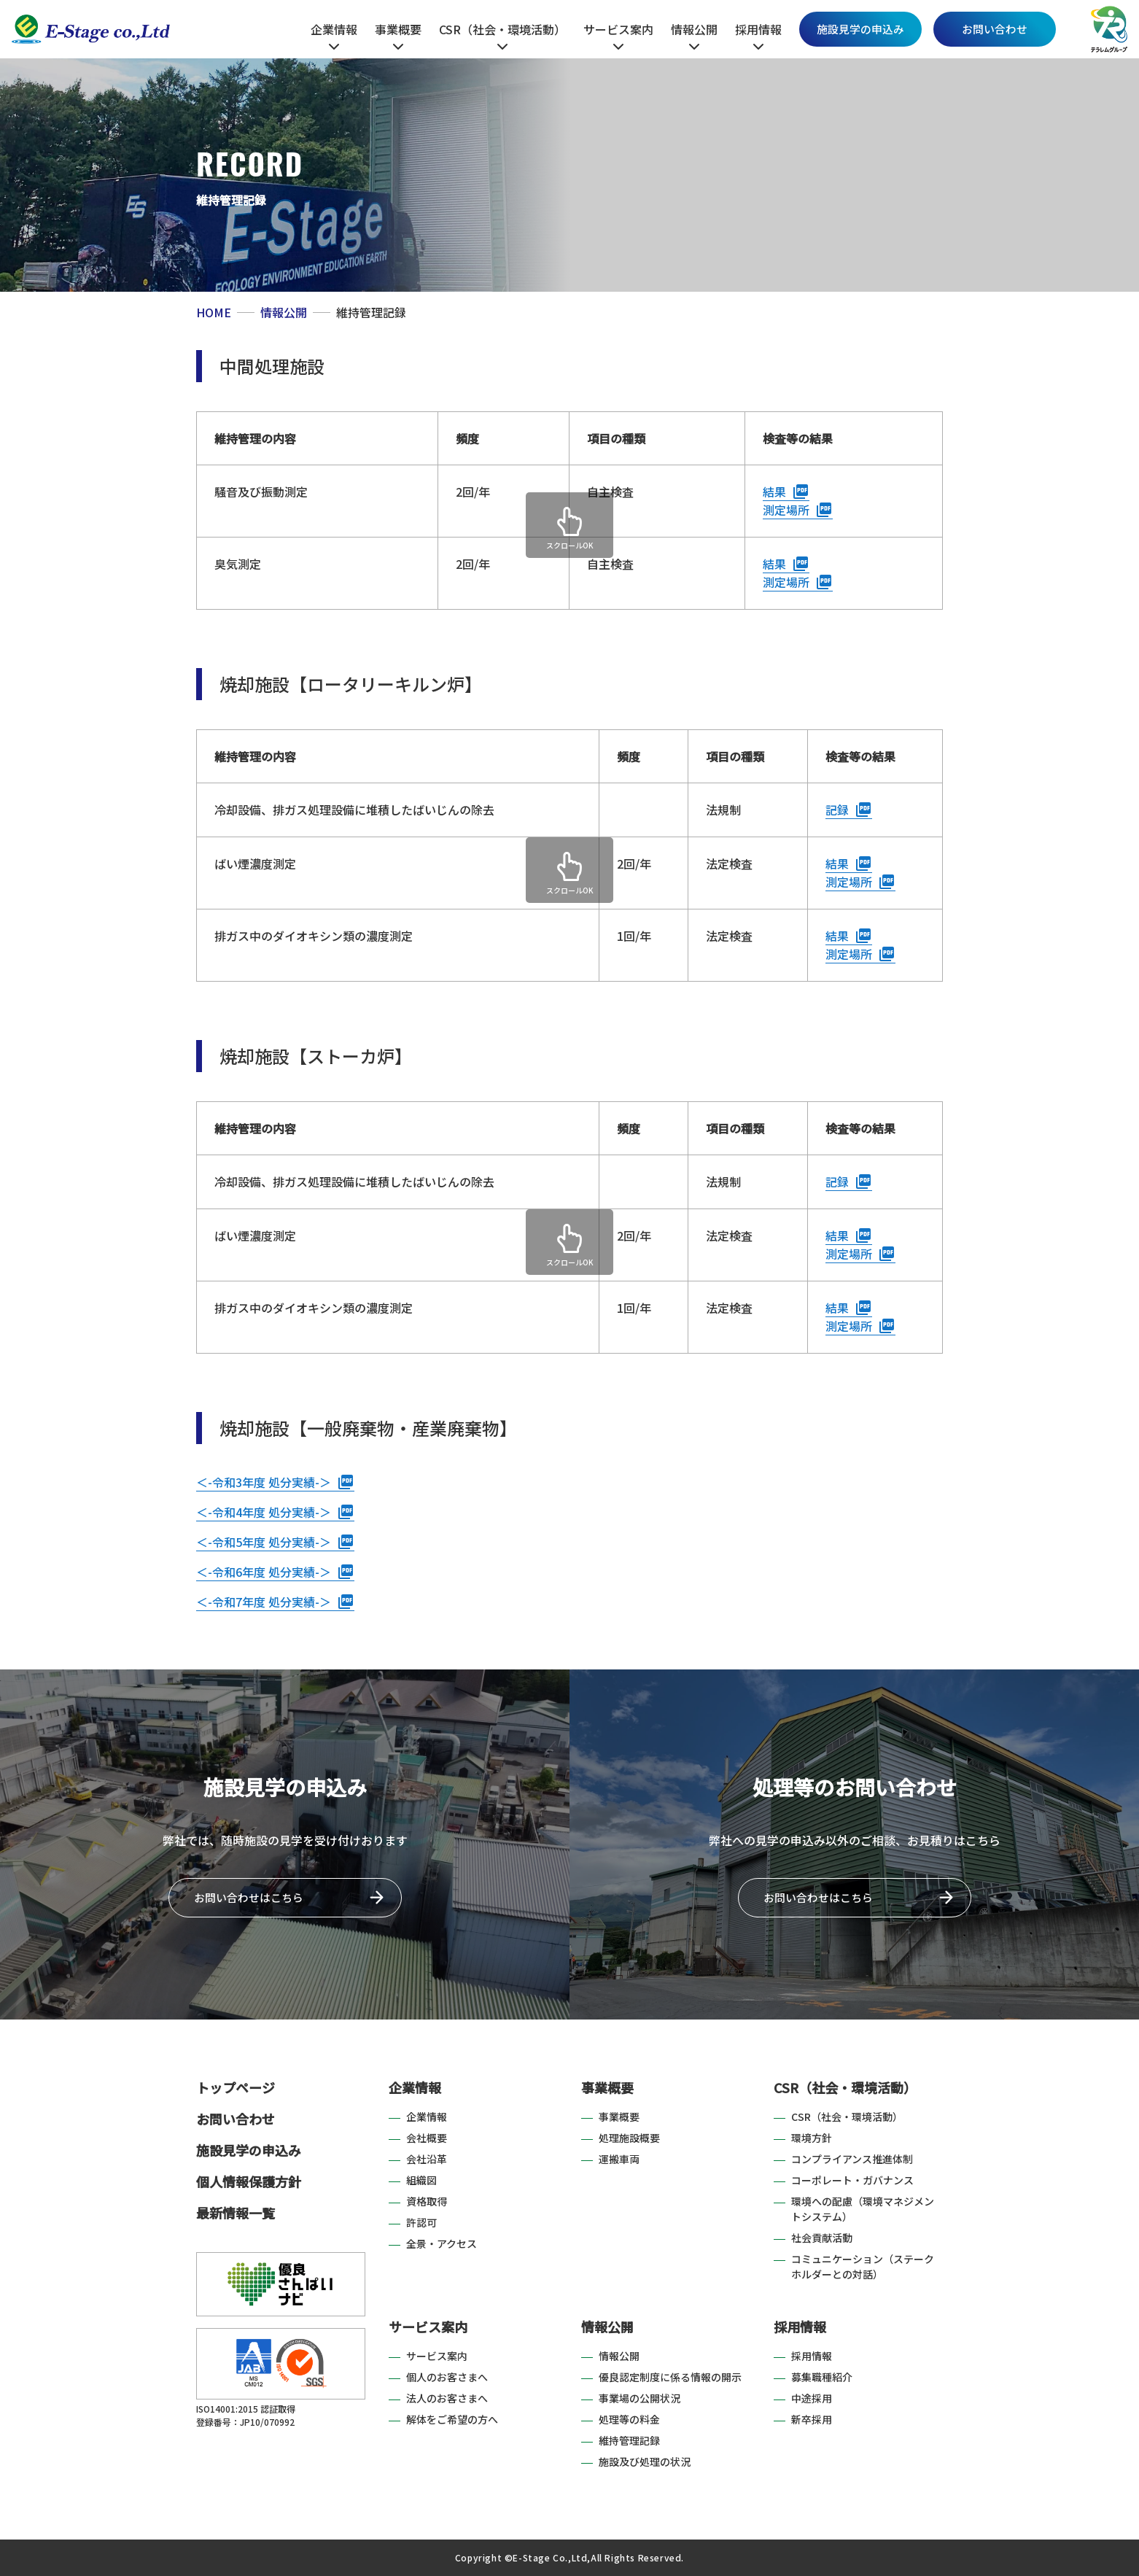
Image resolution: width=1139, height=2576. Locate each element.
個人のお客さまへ (447, 2377)
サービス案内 (428, 2326)
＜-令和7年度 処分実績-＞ (263, 1601)
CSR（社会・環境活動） (845, 2087)
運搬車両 (619, 2159)
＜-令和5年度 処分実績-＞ (263, 1542)
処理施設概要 (629, 2137)
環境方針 (811, 2137)
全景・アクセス (441, 2243)
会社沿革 (426, 2159)
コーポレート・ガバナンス (852, 2180)
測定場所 (786, 510)
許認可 (421, 2222)
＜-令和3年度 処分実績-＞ (263, 1482)
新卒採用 (811, 2419)
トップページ (235, 2087)
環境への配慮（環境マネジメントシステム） (862, 2209)
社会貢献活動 (821, 2237)
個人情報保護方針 (248, 2181)
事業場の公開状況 (639, 2398)
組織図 (421, 2180)
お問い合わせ (995, 29)
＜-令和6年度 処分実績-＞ (263, 1571)
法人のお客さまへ (447, 2398)
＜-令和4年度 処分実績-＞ (263, 1512)
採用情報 (800, 2326)
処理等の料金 (629, 2419)
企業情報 (415, 2087)
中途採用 (811, 2398)
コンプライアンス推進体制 (852, 2159)
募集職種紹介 (821, 2377)
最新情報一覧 (235, 2212)
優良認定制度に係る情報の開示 (670, 2377)
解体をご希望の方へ (452, 2419)
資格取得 (426, 2201)
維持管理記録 (629, 2440)
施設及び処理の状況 (645, 2461)
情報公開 (607, 2326)
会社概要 (426, 2137)
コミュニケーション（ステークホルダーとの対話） (862, 2266)
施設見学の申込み (860, 29)
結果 (774, 491)
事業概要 (607, 2087)
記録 (837, 809)
